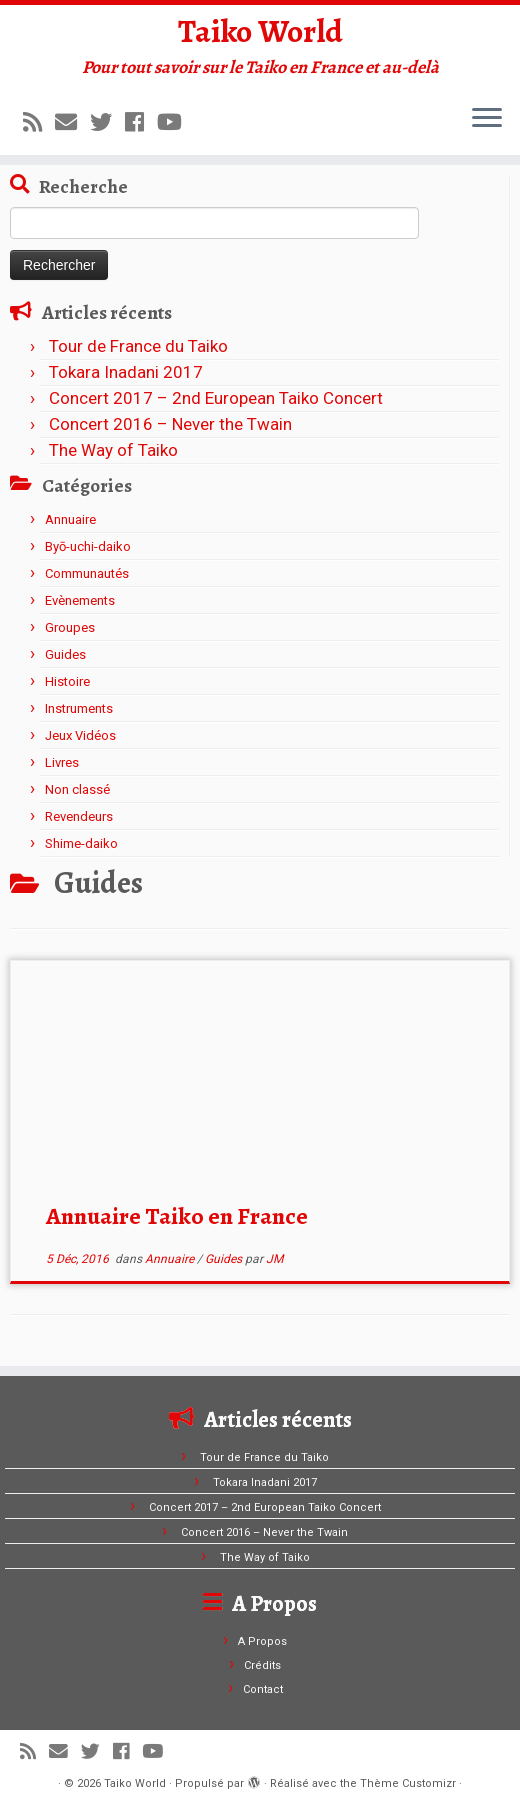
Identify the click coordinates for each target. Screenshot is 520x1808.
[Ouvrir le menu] (487, 119)
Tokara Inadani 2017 (126, 372)
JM (274, 1259)
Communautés (87, 573)
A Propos (262, 1641)
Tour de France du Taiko (138, 346)
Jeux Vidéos (80, 735)
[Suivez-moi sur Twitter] (107, 122)
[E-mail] (72, 122)
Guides (65, 654)
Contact (263, 1689)
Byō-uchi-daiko (88, 546)
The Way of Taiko (113, 450)
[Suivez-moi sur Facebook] (141, 122)
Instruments (79, 708)
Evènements (80, 600)
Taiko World (260, 31)
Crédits (262, 1665)
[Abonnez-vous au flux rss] (39, 122)
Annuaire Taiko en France (177, 1216)
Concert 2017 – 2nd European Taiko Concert (216, 398)
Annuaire (70, 519)
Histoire (67, 681)
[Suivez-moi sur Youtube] (176, 122)
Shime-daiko (81, 843)
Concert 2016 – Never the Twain (170, 424)
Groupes (70, 627)
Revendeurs (79, 816)
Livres (62, 762)
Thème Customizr (408, 1783)
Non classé (77, 789)
